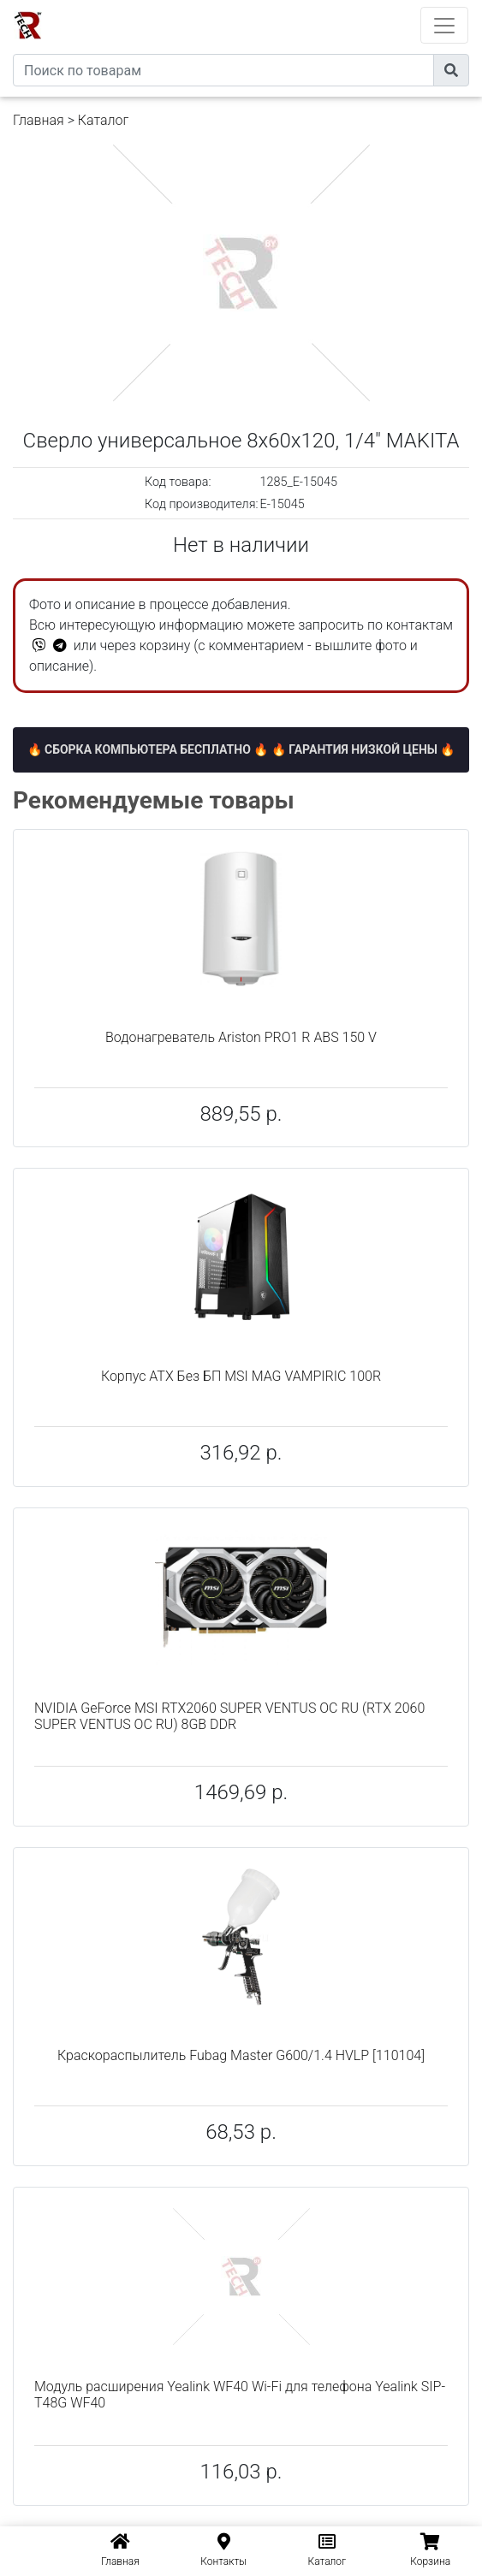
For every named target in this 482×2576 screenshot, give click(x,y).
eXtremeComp (264, 6)
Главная (38, 120)
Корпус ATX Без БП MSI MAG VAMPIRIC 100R (241, 1376)
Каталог (103, 120)
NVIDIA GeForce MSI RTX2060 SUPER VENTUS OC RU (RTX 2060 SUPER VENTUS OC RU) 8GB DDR (229, 1716)
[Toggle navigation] (444, 25)
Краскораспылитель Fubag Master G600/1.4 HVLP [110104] (241, 2055)
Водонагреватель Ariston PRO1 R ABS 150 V (241, 1037)
